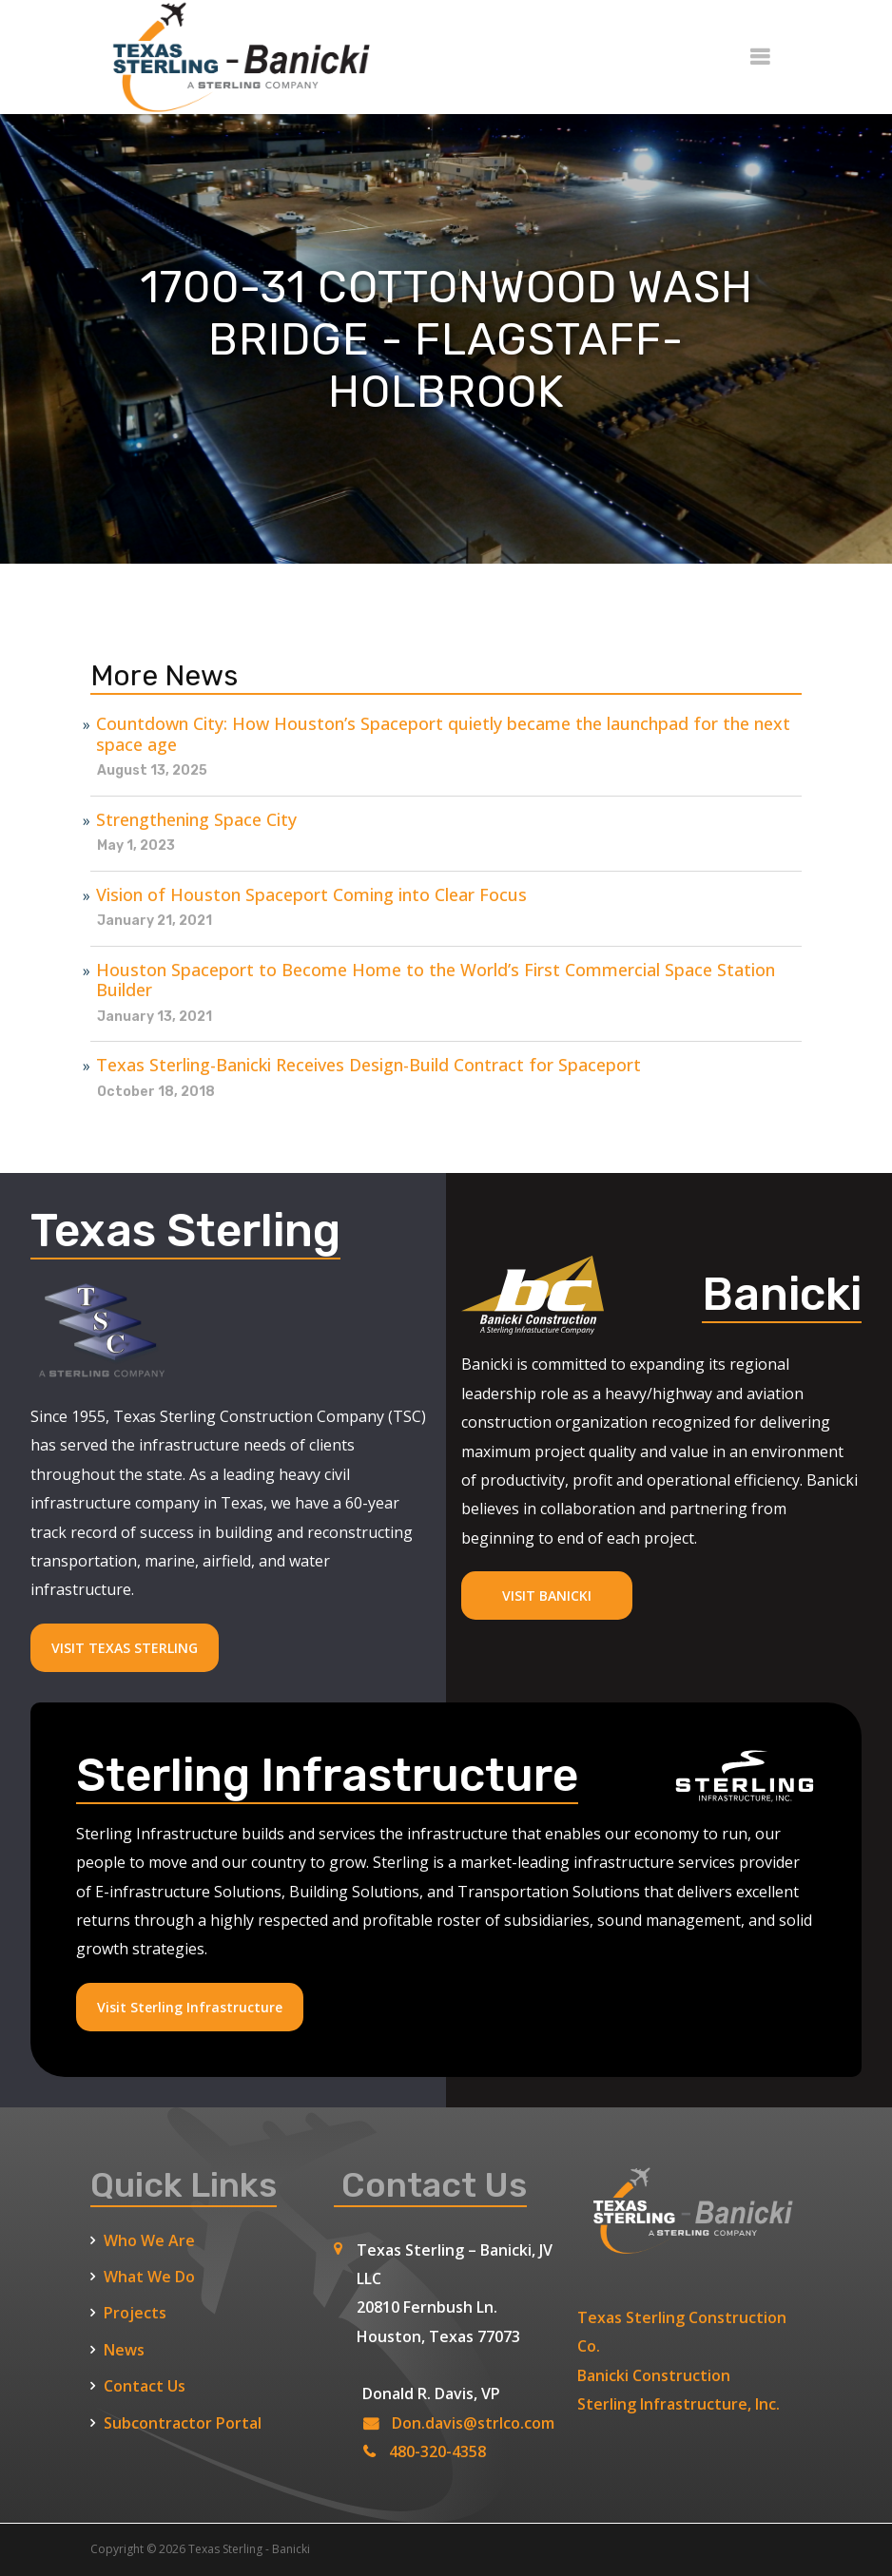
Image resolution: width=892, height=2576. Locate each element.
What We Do (149, 2276)
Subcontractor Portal (183, 2423)
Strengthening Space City (196, 820)
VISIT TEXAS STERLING (124, 1648)
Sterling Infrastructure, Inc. (678, 2403)
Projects (135, 2312)
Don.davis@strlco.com (473, 2423)
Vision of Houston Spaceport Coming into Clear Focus (311, 895)
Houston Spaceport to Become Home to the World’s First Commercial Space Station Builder (435, 980)
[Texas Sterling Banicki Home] (233, 105)
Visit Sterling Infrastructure (189, 2007)
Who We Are (149, 2240)
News (124, 2349)
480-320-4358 (437, 2451)
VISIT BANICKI (546, 1595)
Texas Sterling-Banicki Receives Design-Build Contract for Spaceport (368, 1065)
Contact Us (144, 2385)
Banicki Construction (653, 2375)
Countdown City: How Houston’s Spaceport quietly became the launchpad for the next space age (443, 734)
